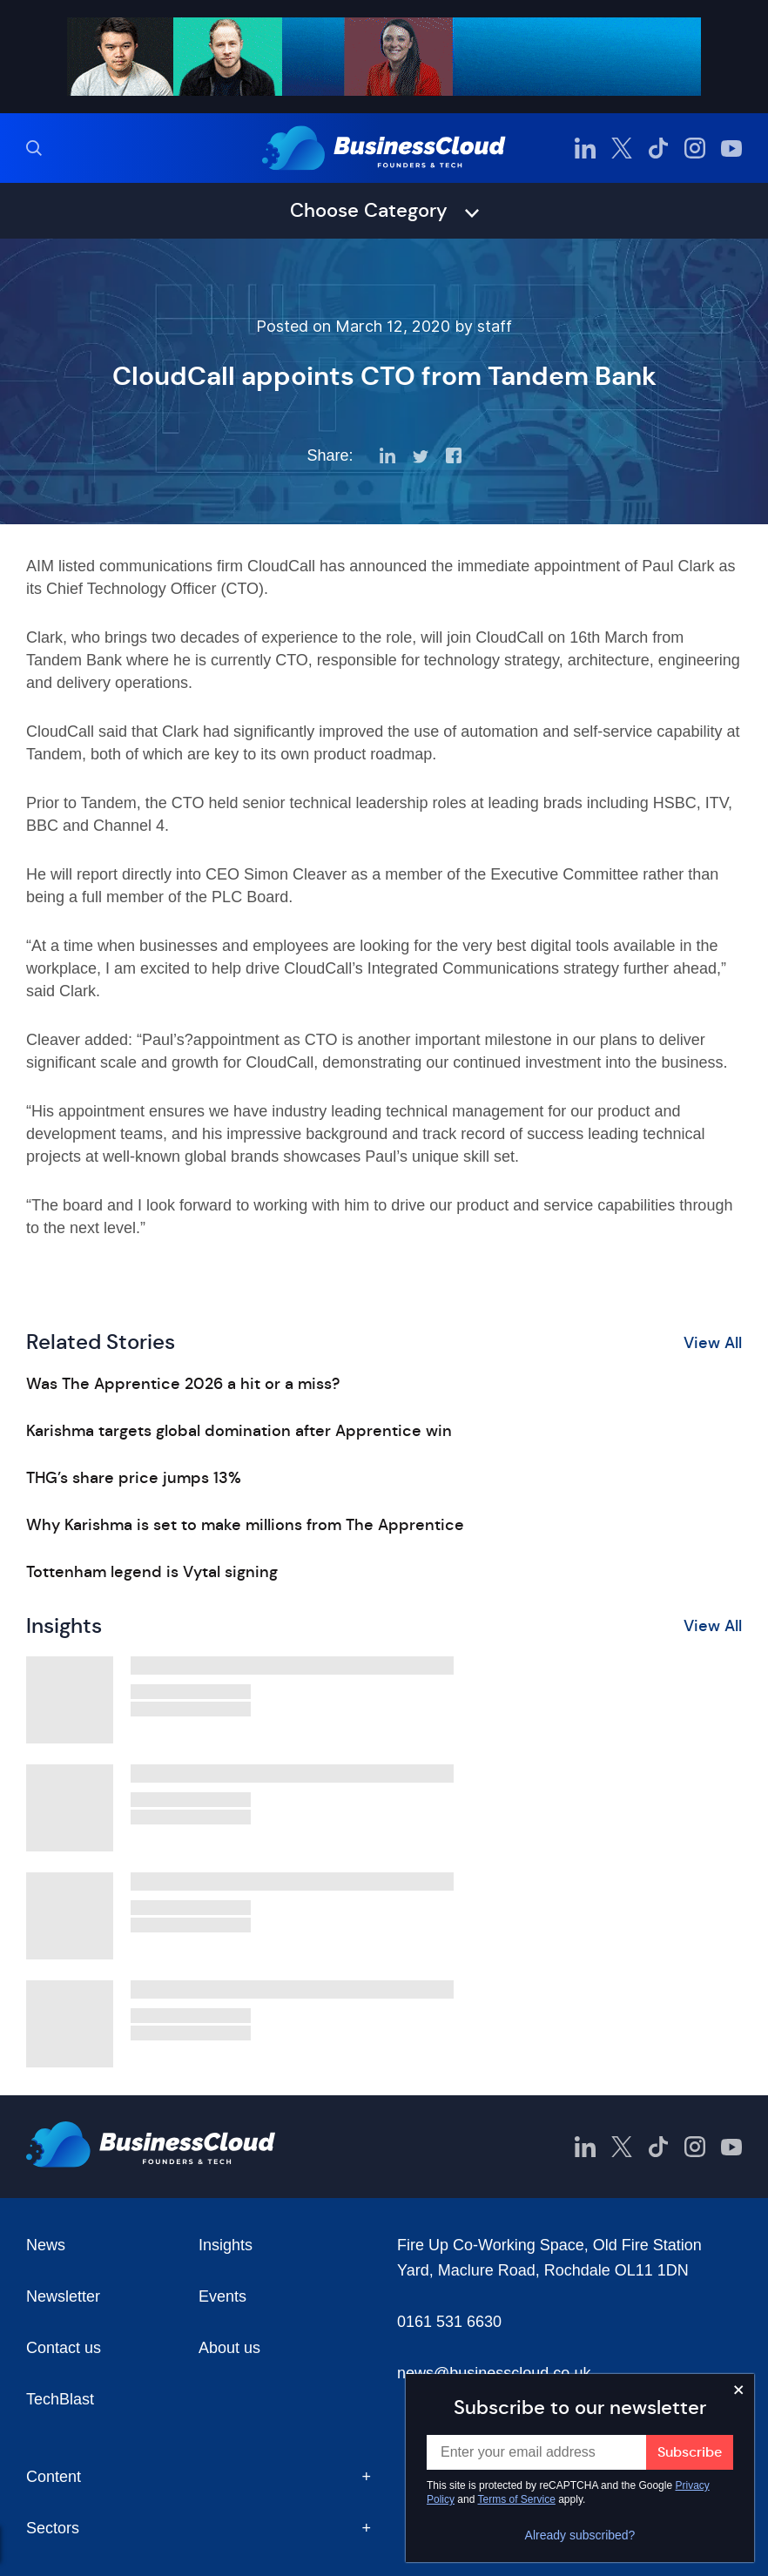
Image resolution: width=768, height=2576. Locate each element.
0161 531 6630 (449, 2321)
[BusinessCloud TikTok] (658, 148)
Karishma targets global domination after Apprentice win (239, 1430)
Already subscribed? (580, 2535)
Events (222, 2296)
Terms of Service (517, 2499)
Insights (226, 2245)
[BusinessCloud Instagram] (694, 148)
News (45, 2245)
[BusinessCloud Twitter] (621, 148)
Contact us (63, 2348)
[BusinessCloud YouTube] (731, 148)
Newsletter (63, 2296)
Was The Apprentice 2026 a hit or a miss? (183, 1383)
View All (713, 1342)
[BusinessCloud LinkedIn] (585, 148)
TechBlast (60, 2399)
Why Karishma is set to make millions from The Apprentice (245, 1524)
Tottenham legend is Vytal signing (152, 1571)
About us (229, 2348)
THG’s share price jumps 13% (133, 1477)
